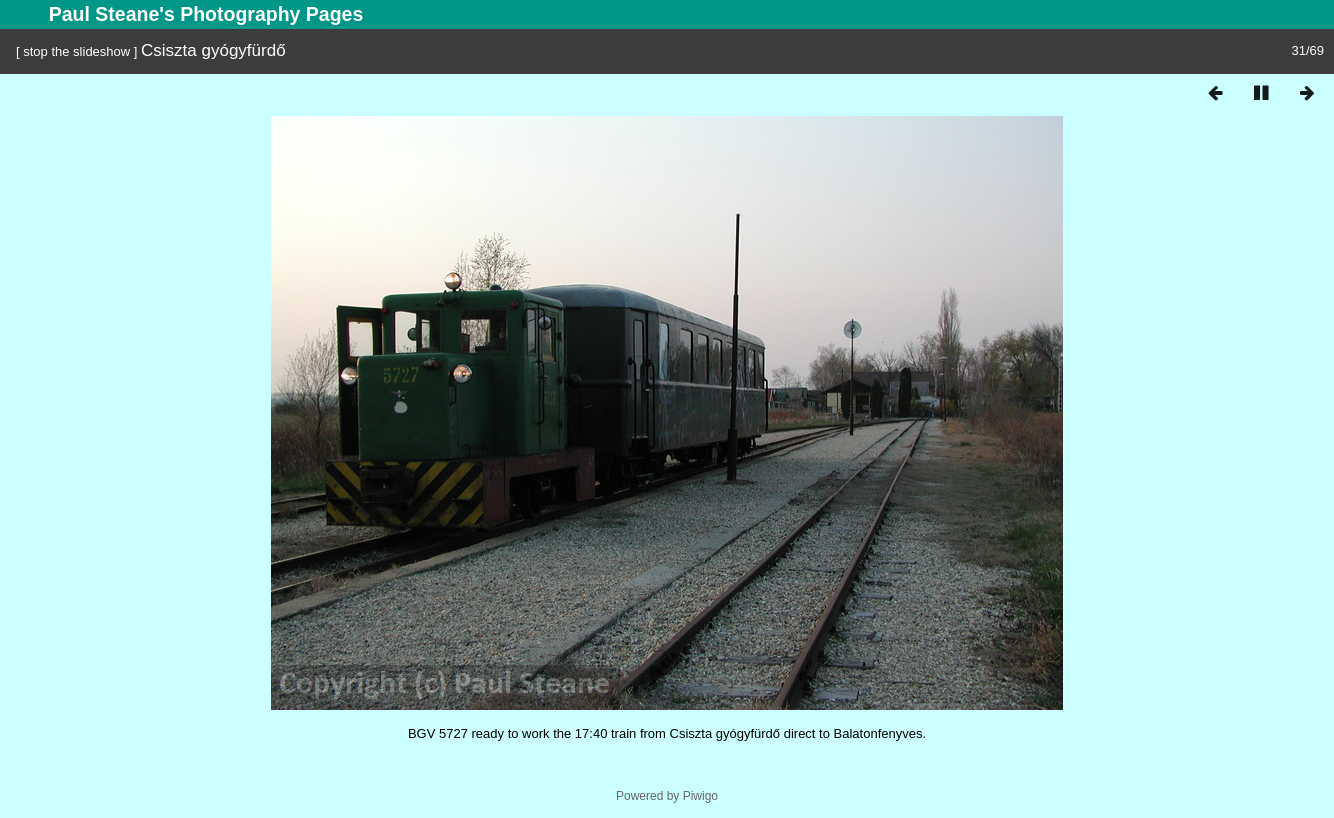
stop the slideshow (76, 51)
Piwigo (700, 796)
